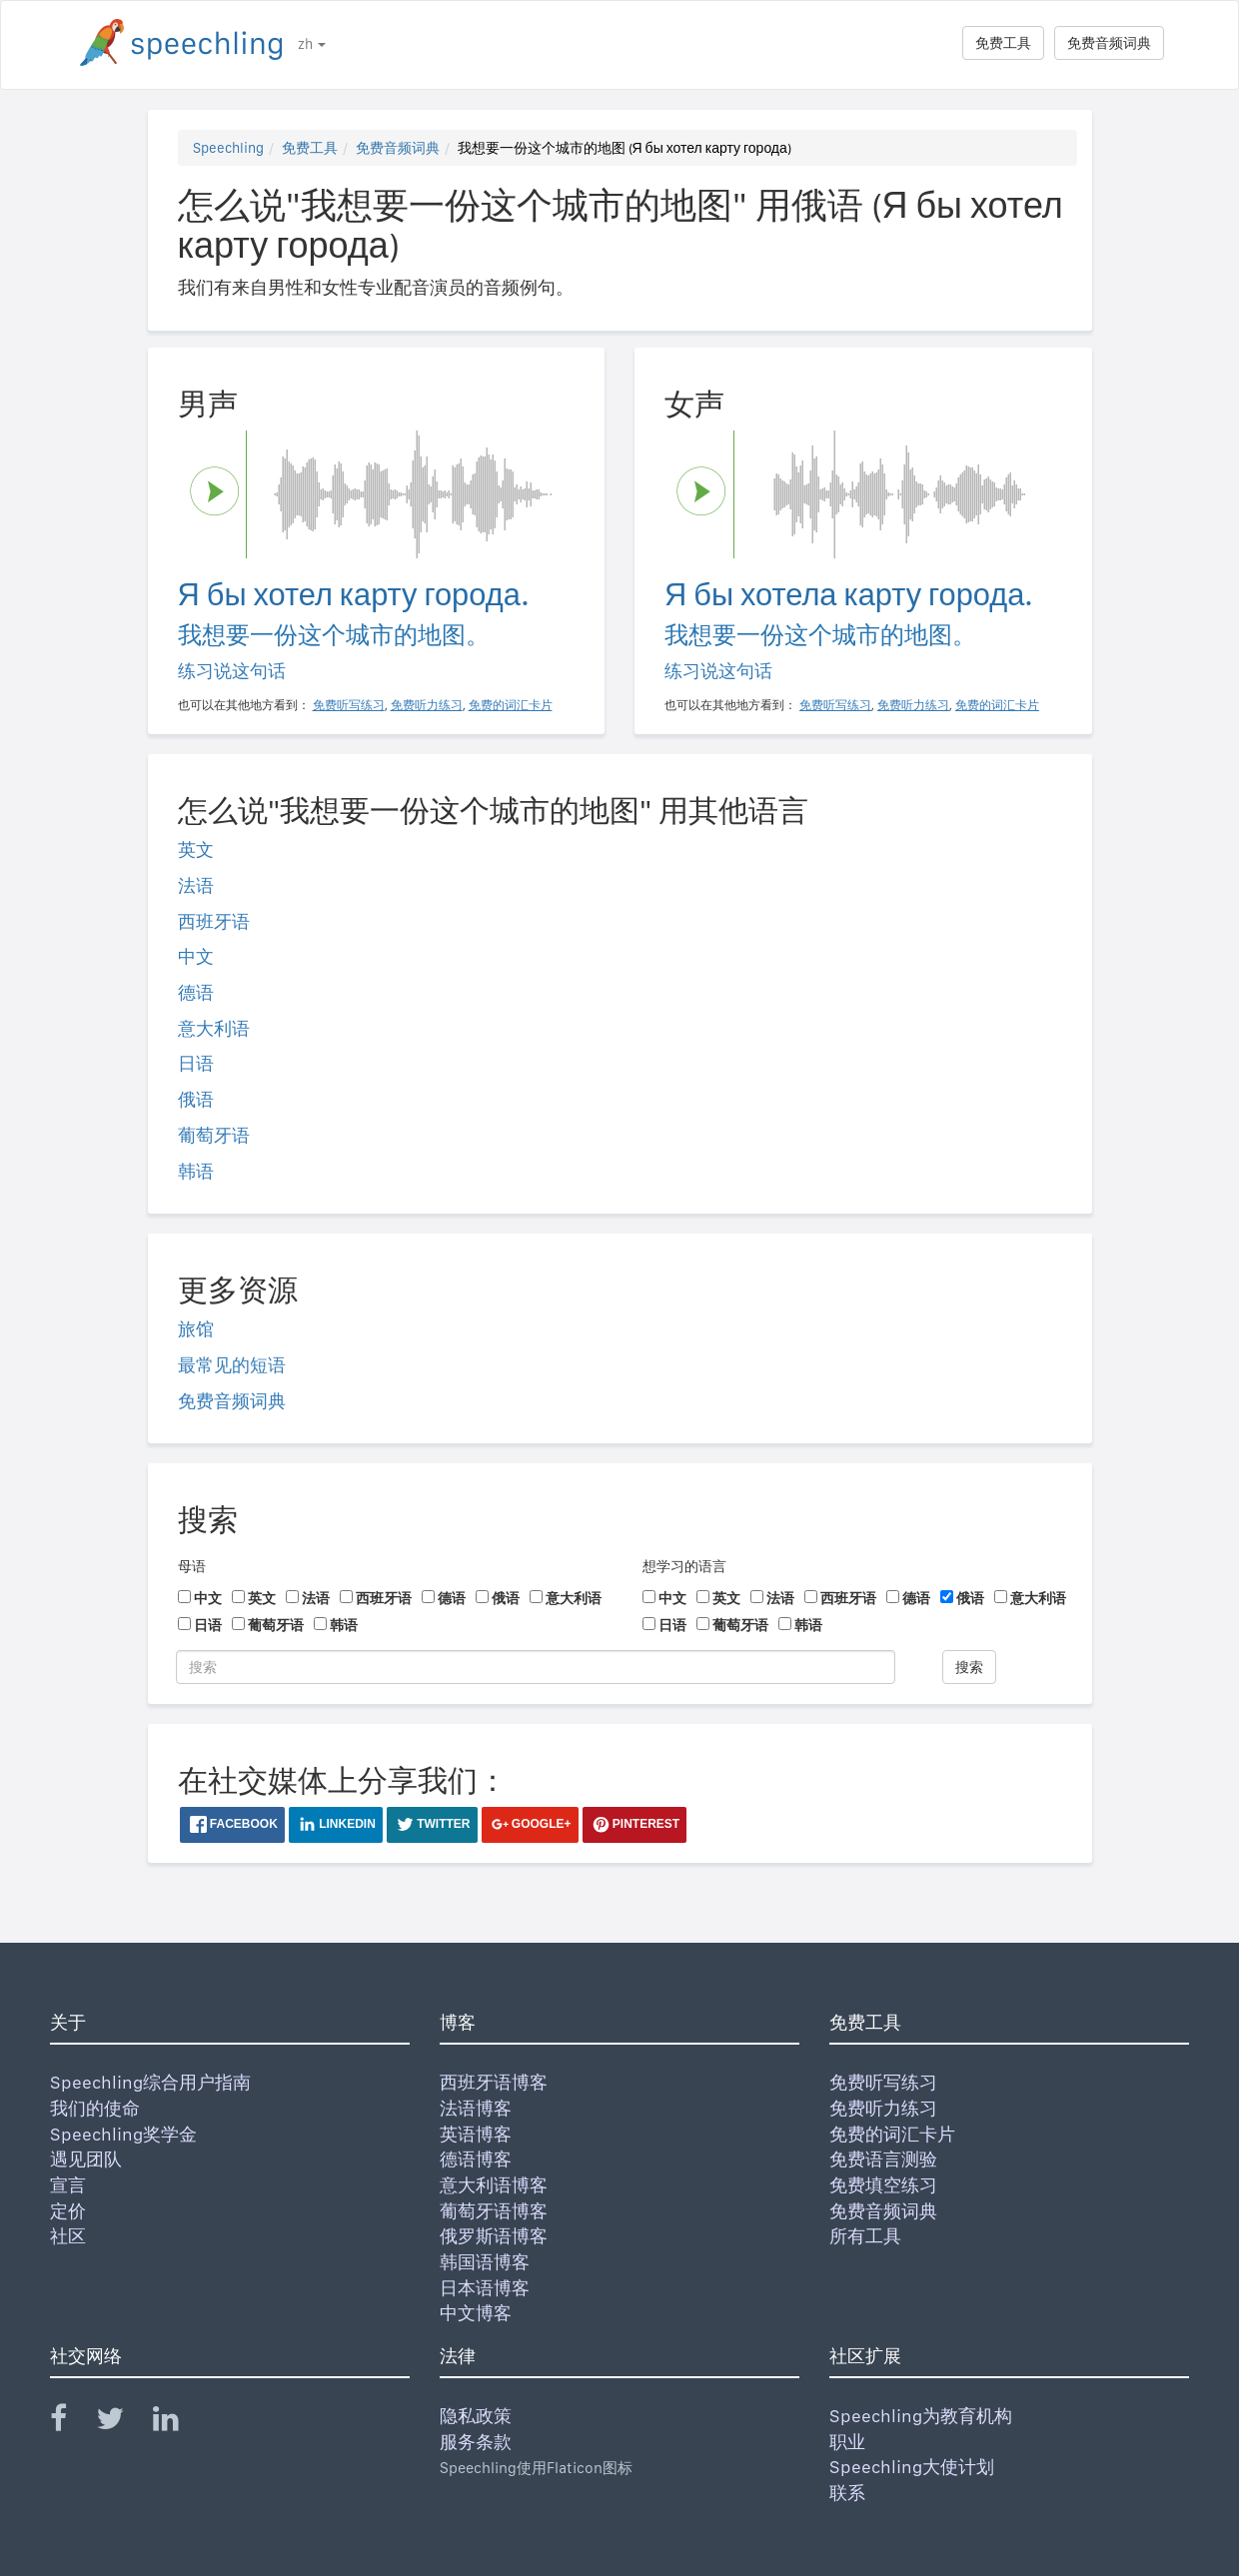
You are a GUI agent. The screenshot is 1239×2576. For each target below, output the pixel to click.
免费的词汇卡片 (892, 2134)
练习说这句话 (232, 670)
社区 (68, 2235)
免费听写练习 (883, 2082)
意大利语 (214, 1028)
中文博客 (476, 2312)
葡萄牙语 (214, 1135)
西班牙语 (214, 921)
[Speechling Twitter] (122, 2422)
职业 (847, 2441)
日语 (196, 1063)
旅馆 (196, 1328)
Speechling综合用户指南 (150, 2082)
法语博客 (476, 2108)
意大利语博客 (494, 2184)
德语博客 (476, 2158)
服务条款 (476, 2441)
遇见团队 (86, 2158)
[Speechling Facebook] (71, 2422)
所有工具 (865, 2235)
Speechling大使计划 (911, 2466)
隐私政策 (476, 2415)
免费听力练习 (883, 2108)
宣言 (68, 2184)
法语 (196, 885)
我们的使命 (95, 2108)
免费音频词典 (1109, 43)
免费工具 (1003, 43)
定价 (68, 2210)
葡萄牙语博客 (494, 2210)
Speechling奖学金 (123, 2134)
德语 (196, 992)
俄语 (196, 1099)
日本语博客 (485, 2287)
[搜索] (535, 1667)
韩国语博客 (485, 2261)
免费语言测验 (883, 2158)
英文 (196, 849)
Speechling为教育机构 (920, 2415)
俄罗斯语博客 (494, 2235)
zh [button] (312, 44)
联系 (847, 2492)
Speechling (228, 148)
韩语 (196, 1171)
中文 (196, 956)
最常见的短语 (232, 1364)
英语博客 (476, 2134)
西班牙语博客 (494, 2082)
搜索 (969, 1667)
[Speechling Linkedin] (178, 2422)
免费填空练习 (883, 2184)
